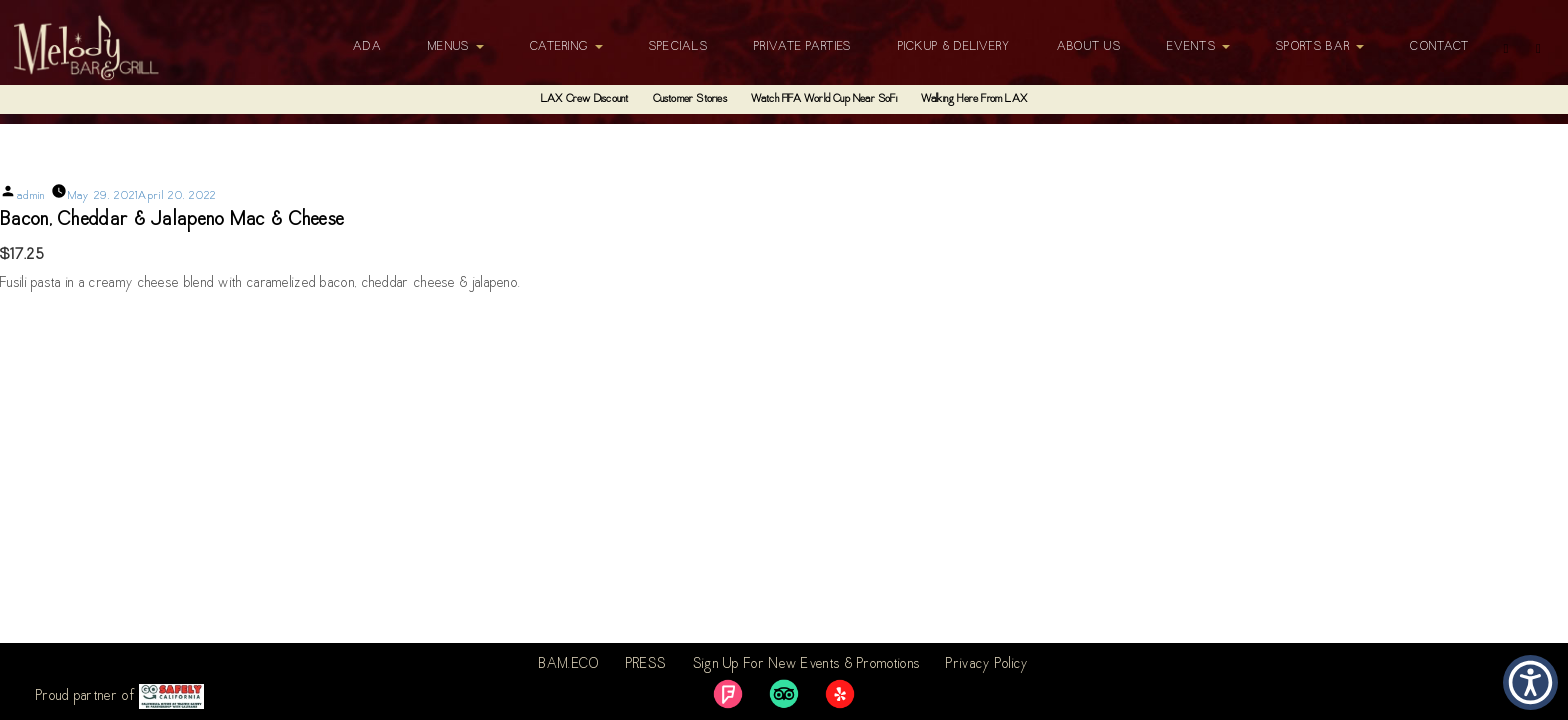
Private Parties (803, 47)
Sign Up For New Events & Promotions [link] (807, 665)
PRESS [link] (646, 665)
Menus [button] (456, 47)
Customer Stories (690, 99)
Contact (1439, 47)
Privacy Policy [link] (987, 665)
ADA (367, 47)
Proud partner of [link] (120, 696)
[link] (728, 694)
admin (31, 196)
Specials (678, 47)
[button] (1530, 682)
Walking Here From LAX (974, 99)
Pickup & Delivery (954, 47)
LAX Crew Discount (584, 99)
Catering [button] (566, 47)
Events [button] (1198, 47)
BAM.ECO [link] (569, 665)
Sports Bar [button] (1320, 47)
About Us (1089, 47)
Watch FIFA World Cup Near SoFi (824, 99)
